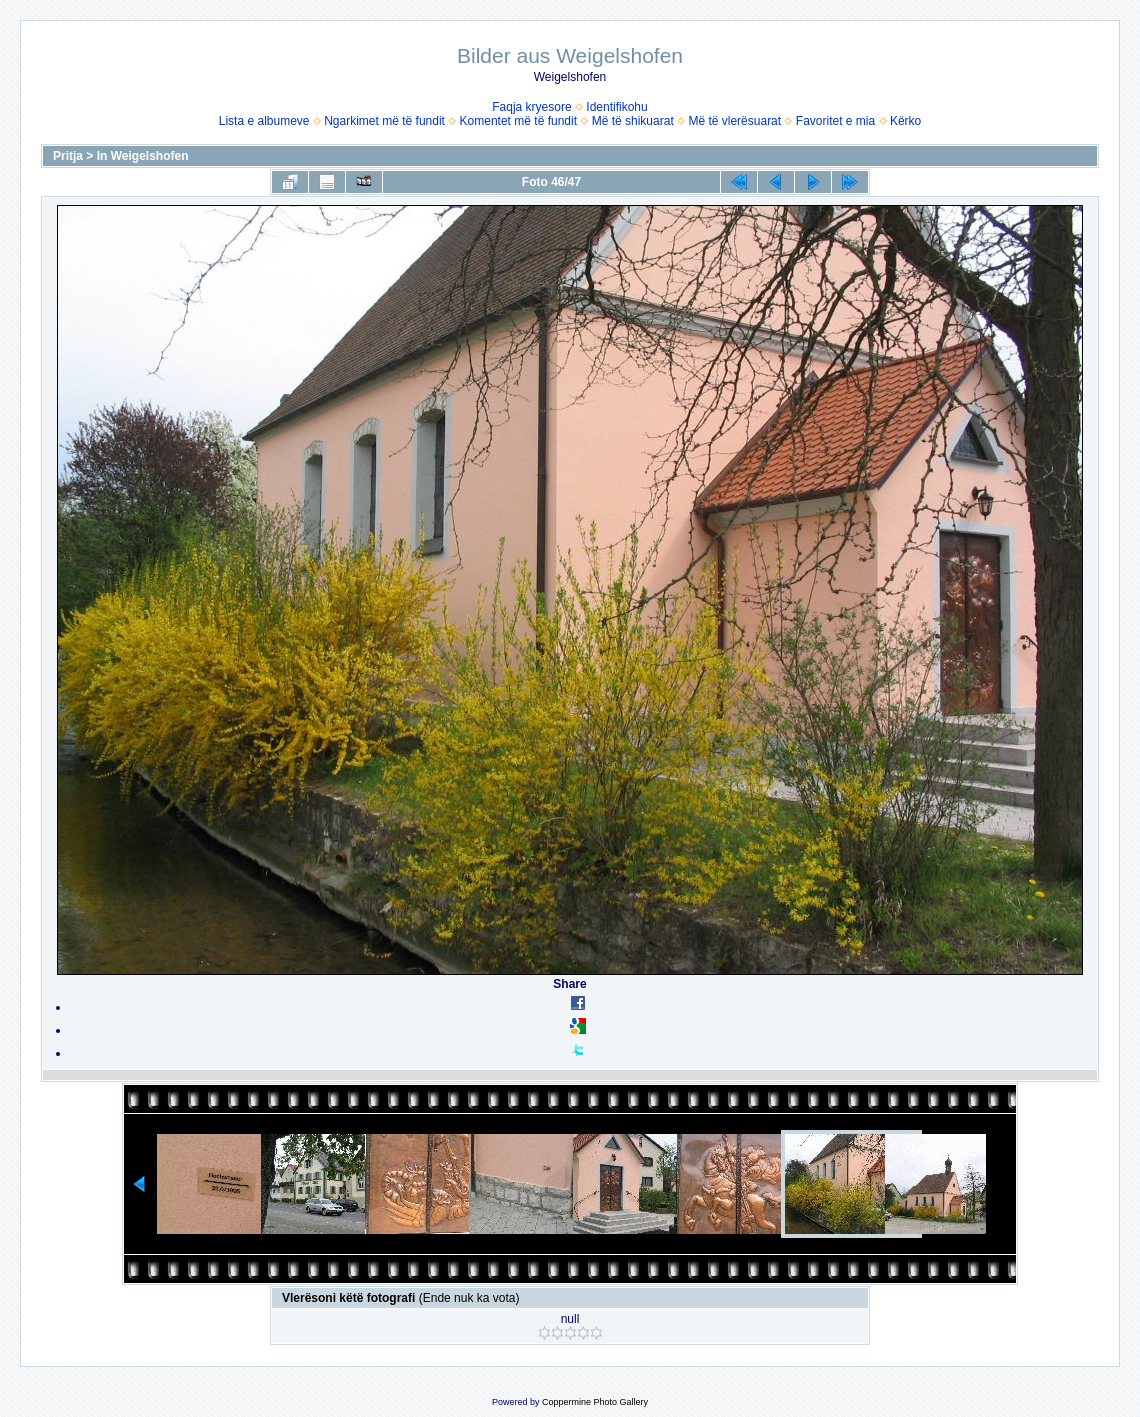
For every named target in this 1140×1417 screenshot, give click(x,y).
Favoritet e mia (835, 121)
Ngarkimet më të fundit (384, 121)
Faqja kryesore (531, 107)
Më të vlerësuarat (734, 121)
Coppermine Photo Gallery (595, 1402)
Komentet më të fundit (518, 121)
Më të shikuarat (633, 121)
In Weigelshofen (143, 156)
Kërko (905, 121)
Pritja (68, 156)
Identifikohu (616, 107)
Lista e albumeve (264, 121)
